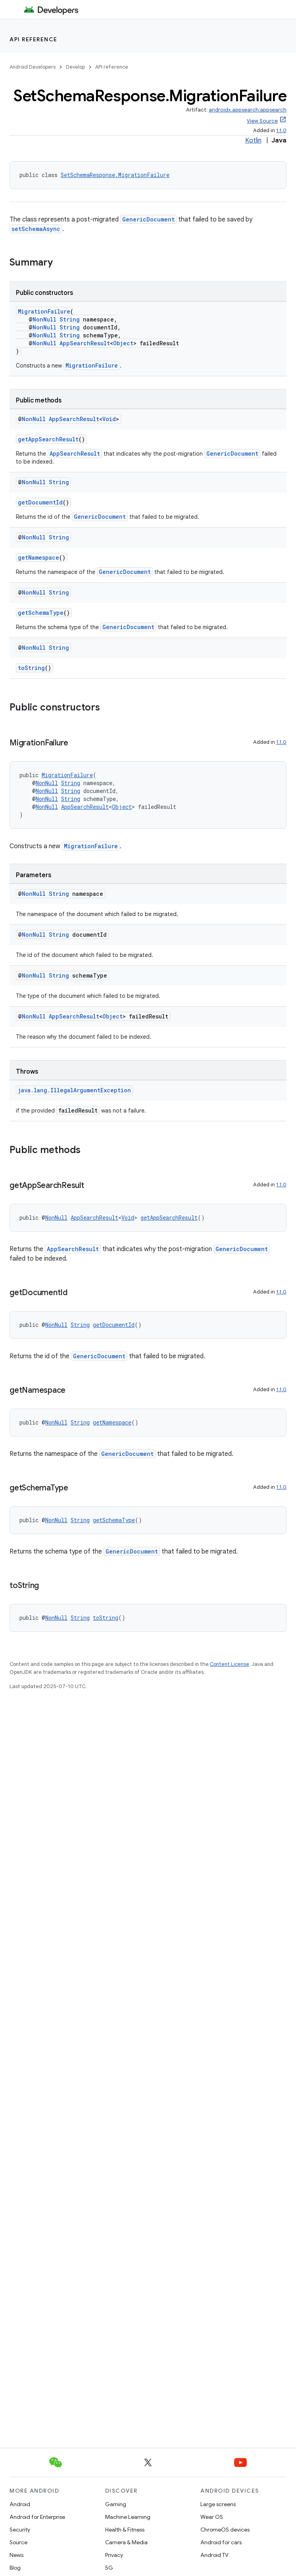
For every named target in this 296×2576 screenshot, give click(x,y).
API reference (34, 39)
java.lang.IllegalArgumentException (74, 1090)
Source (18, 2542)
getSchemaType (40, 612)
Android (20, 2504)
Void (109, 419)
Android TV (214, 2555)
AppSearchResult (85, 343)
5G (109, 2567)
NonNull (44, 319)
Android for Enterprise (37, 2516)
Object (123, 343)
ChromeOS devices (225, 2529)
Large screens (218, 2504)
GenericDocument (148, 219)
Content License (229, 1664)
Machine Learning (127, 2516)
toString (31, 668)
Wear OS (211, 2516)
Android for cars (221, 2542)
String (70, 319)
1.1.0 (281, 130)
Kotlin (253, 140)
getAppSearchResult (48, 439)
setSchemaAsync (36, 229)
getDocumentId (40, 502)
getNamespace (38, 557)
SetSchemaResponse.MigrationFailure (115, 175)
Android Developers (33, 67)
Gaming (115, 2504)
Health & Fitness (124, 2529)
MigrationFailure (44, 311)
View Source (262, 120)
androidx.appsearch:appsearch (247, 109)
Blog (15, 2567)
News (16, 2555)
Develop (75, 67)
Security (20, 2529)
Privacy (114, 2555)
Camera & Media (126, 2542)
